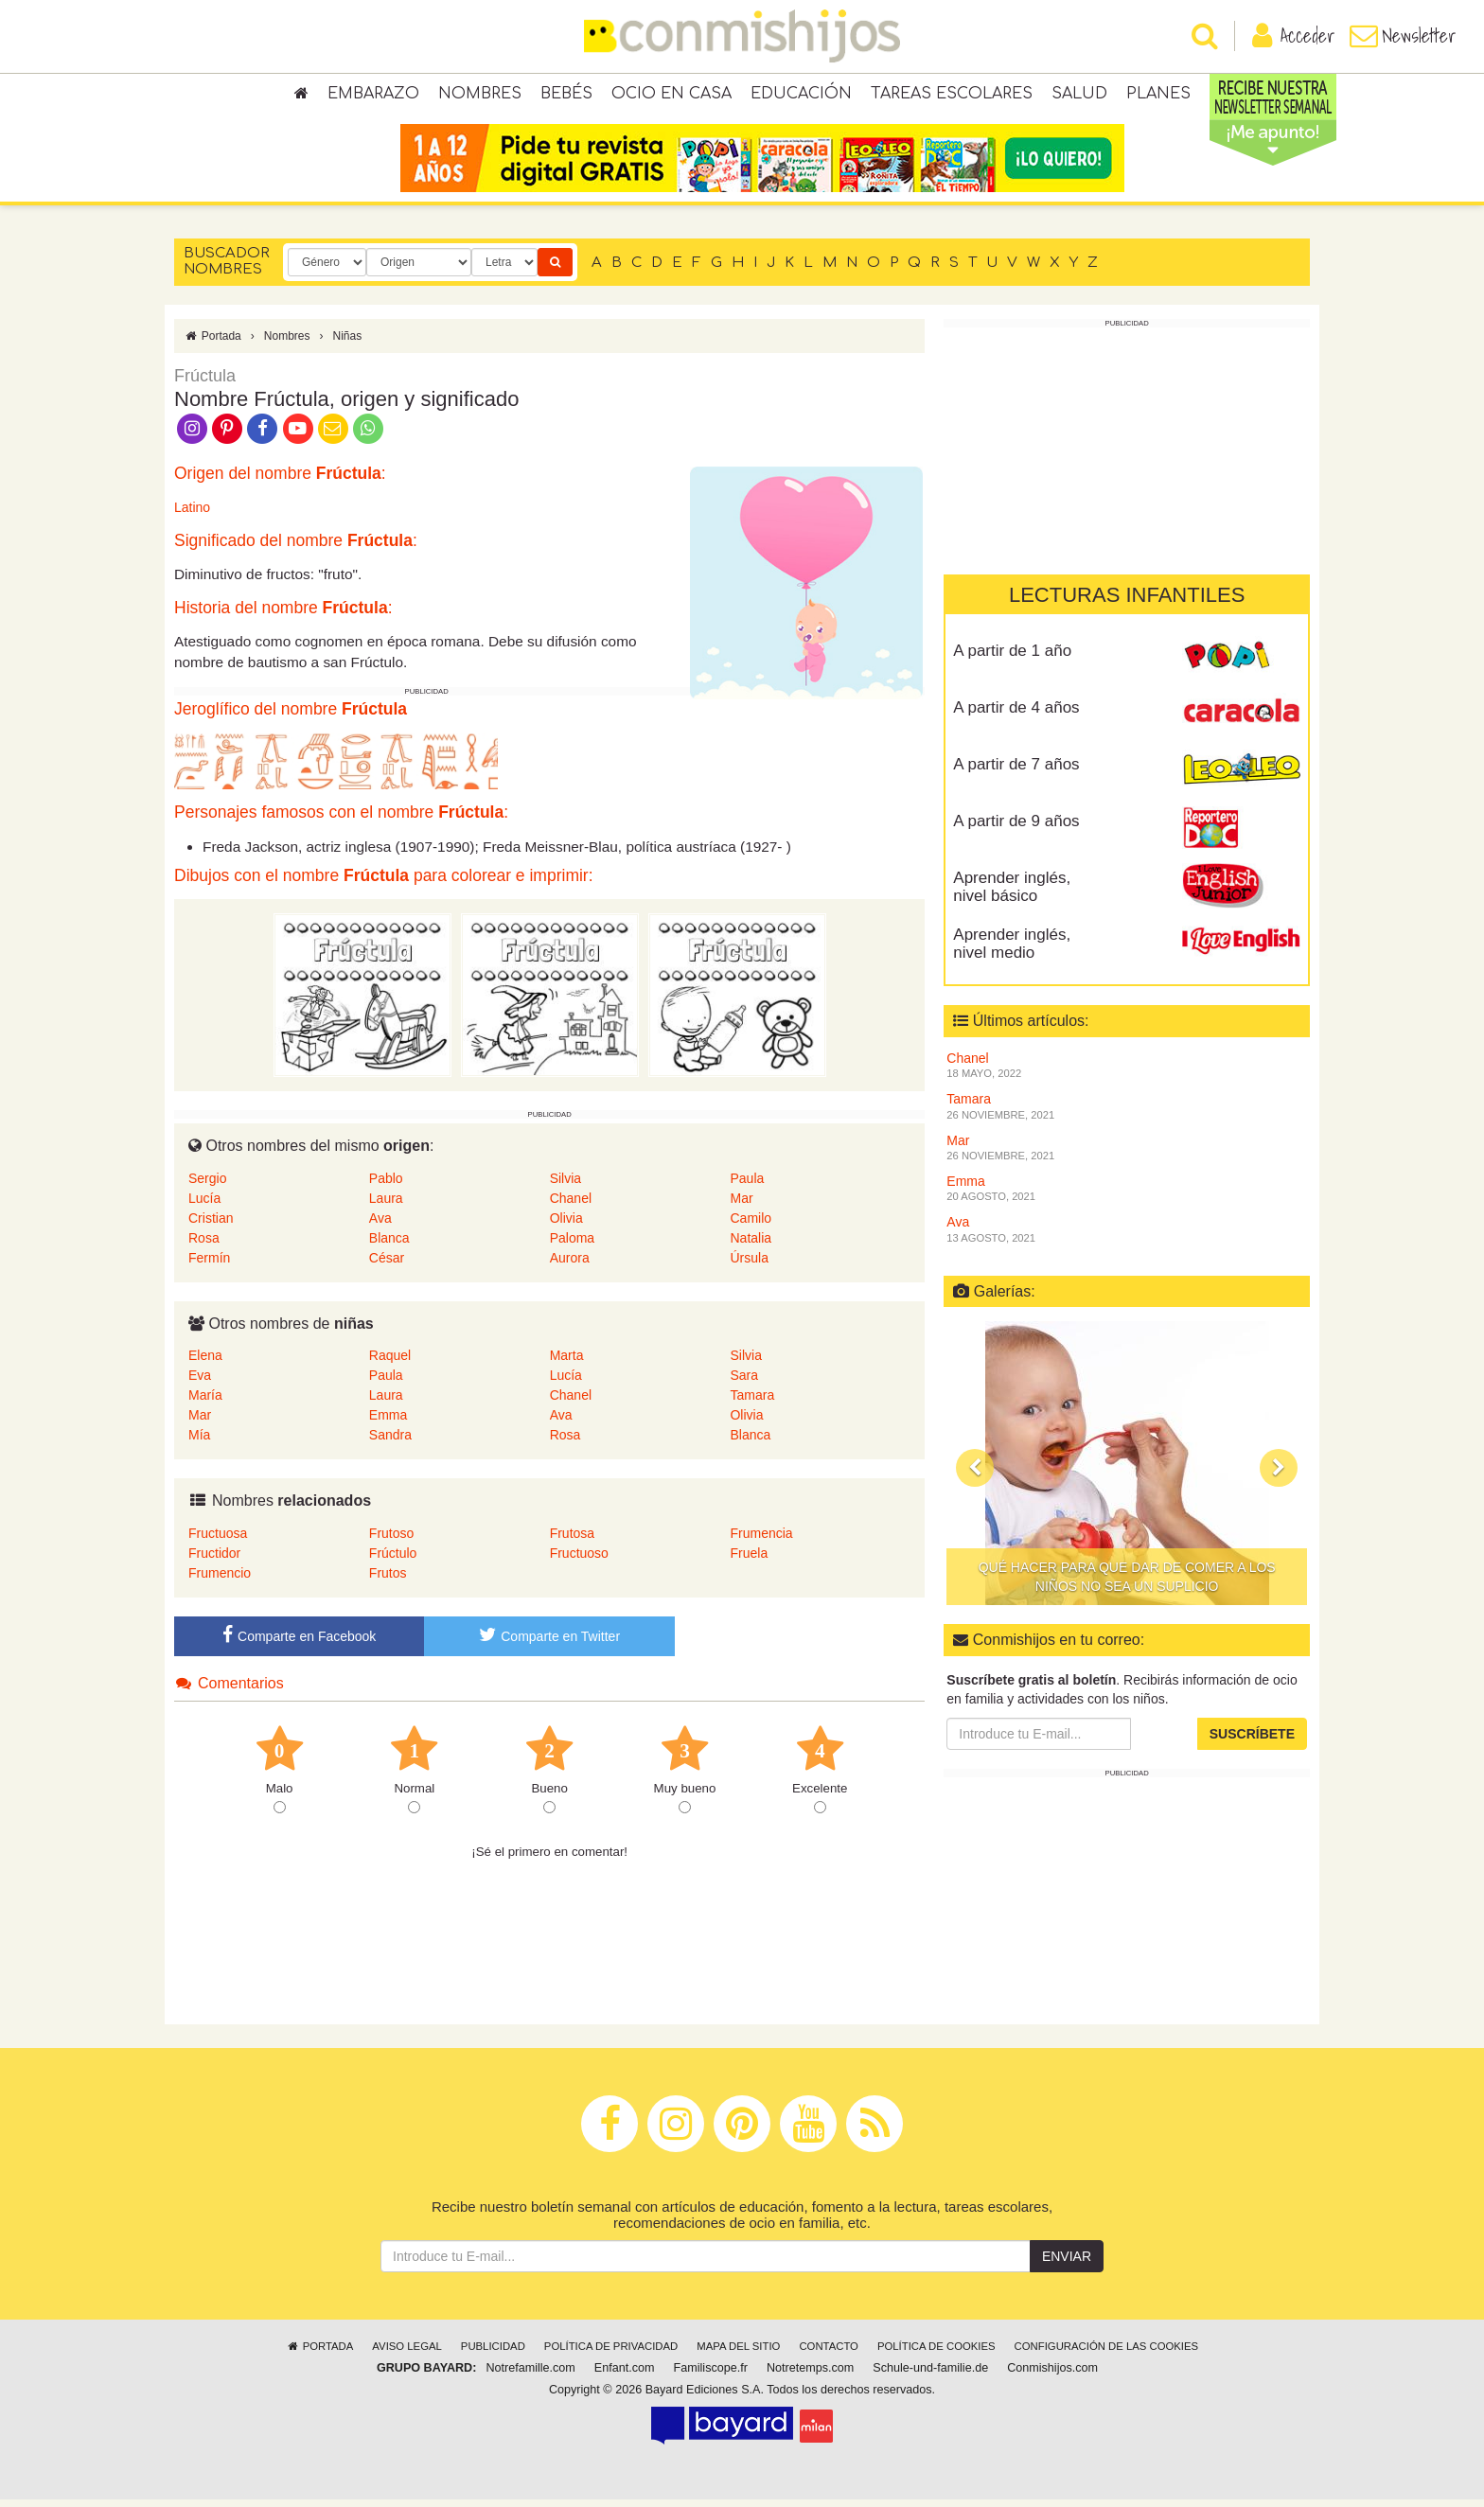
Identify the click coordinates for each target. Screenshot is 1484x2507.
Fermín (209, 1264)
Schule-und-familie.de (930, 2375)
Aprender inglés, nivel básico (1011, 894)
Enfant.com (624, 2375)
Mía (199, 1442)
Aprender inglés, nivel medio (1011, 951)
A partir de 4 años (1016, 715)
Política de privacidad (611, 2353)
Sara (744, 1382)
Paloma (572, 1244)
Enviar (1066, 2263)
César (386, 1264)
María (205, 1402)
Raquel (390, 1362)
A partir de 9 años (1016, 829)
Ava (380, 1224)
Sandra (390, 1442)
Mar (741, 1204)
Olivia (566, 1224)
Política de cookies (936, 2353)
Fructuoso (579, 1560)
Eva (199, 1382)
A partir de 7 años (1016, 772)
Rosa (204, 1244)
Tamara (752, 1402)
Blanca (389, 1244)
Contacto (828, 2353)
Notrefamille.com (530, 2375)
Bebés (566, 94)
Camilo (750, 1224)
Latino (192, 514)
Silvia (565, 1184)
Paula (747, 1184)
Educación (801, 94)
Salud (1079, 94)
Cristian (210, 1224)
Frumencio (219, 1580)
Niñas (347, 343)
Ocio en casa (671, 94)
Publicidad (493, 2353)
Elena (205, 1362)
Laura (386, 1204)
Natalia (750, 1244)
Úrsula (749, 1264)
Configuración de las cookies (1107, 2353)
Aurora (570, 1264)
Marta (567, 1362)
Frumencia (761, 1540)
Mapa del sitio (738, 2353)
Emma (388, 1422)
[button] (975, 1475)
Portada (212, 343)
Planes (1158, 94)
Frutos (388, 1580)
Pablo (386, 1184)
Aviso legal (406, 2353)
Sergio (207, 1184)
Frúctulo (393, 1560)
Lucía (204, 1204)
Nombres (479, 94)
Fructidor (214, 1560)
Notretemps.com (810, 2375)
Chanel (571, 1204)
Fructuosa (217, 1540)
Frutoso (391, 1540)
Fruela (749, 1560)
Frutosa (572, 1540)
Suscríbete (1252, 1741)
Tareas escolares (952, 94)
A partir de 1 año (1012, 658)
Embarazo (373, 94)
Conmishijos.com (1052, 2375)
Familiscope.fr (711, 2375)
